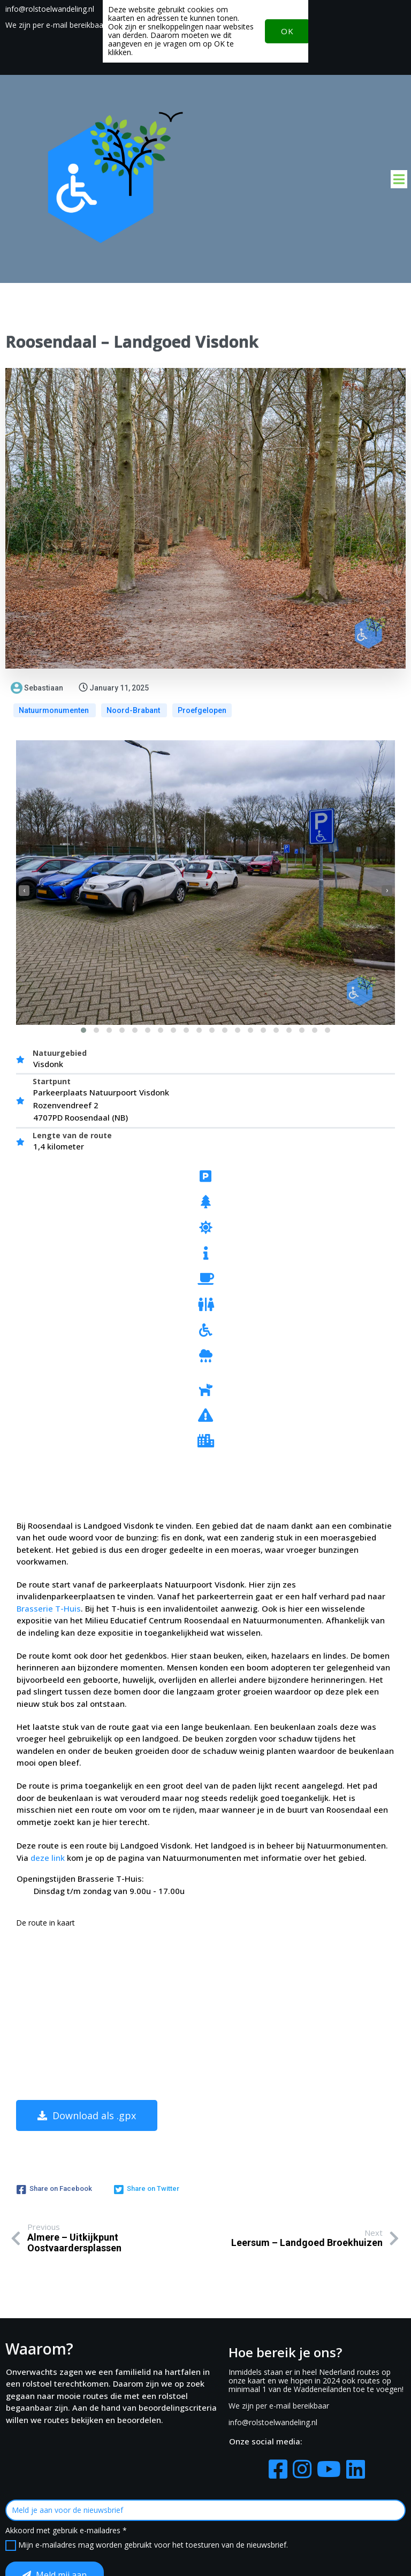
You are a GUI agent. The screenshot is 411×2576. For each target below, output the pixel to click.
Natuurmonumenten (54, 712)
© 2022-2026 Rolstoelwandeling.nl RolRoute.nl (206, 2553)
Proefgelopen (202, 712)
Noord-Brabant (134, 712)
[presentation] (24, 892)
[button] (83, 1031)
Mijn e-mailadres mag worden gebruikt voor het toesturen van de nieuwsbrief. (344, 2412)
